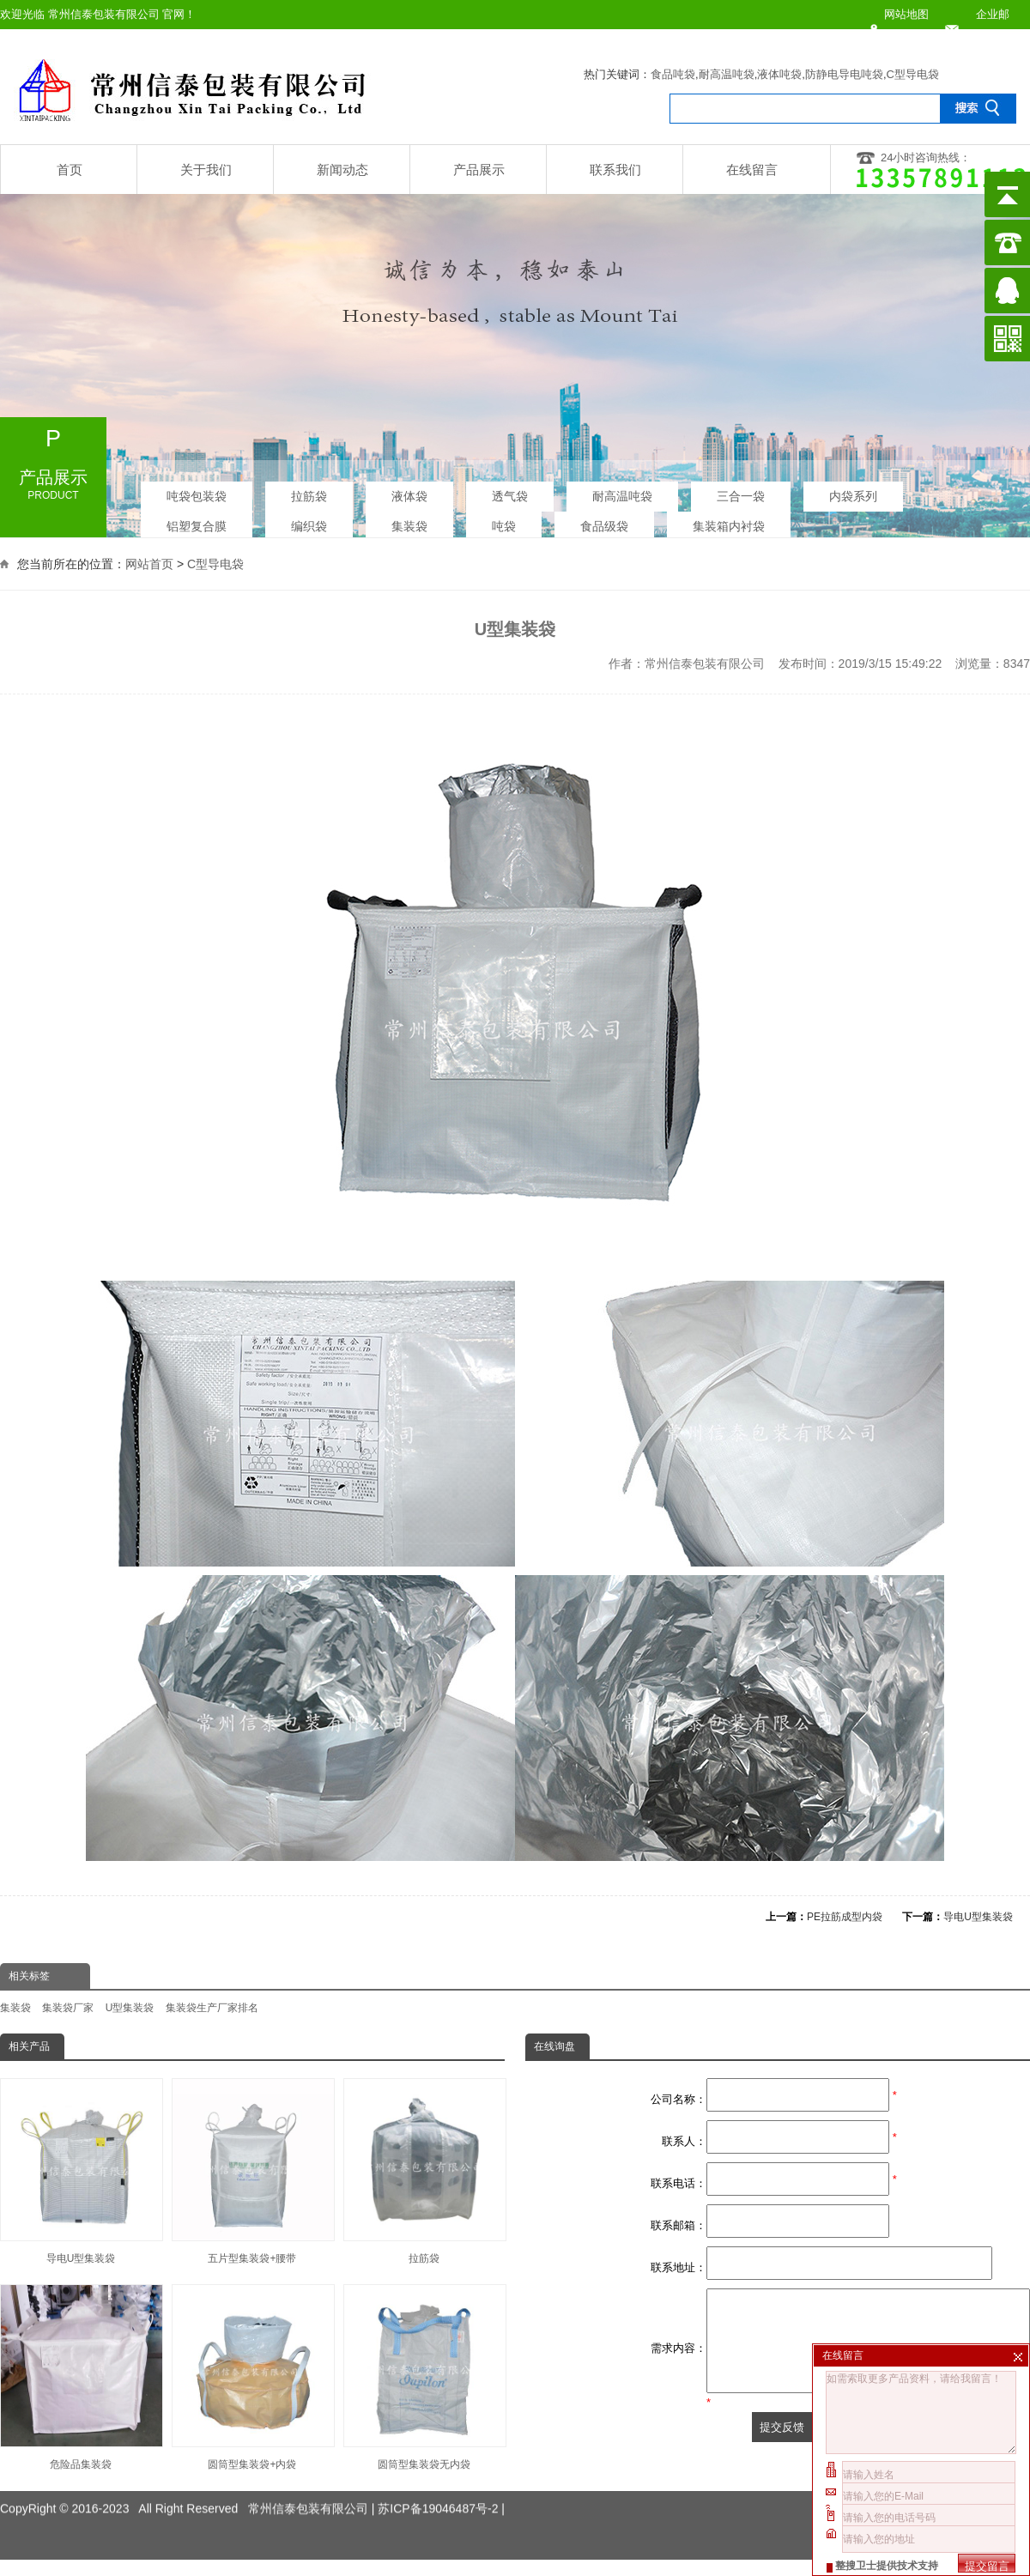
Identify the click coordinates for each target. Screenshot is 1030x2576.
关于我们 (206, 169)
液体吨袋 (779, 74)
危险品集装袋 (80, 2377)
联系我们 (615, 169)
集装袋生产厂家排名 (212, 2008)
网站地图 (906, 14)
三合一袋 (741, 493)
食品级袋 (604, 523)
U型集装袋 (130, 2008)
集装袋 (409, 523)
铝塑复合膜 (197, 523)
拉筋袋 (309, 493)
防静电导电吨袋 (844, 74)
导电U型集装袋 (978, 1917)
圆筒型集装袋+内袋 (252, 2377)
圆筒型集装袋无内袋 (424, 2377)
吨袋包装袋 (197, 493)
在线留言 (752, 169)
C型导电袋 (913, 74)
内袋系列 (853, 493)
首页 (69, 169)
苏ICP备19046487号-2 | (441, 2484)
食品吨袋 (673, 74)
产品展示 (479, 169)
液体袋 (409, 493)
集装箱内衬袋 (729, 523)
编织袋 (309, 523)
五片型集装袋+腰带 (252, 2171)
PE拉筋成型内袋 (844, 1917)
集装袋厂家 (68, 2008)
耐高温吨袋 (726, 74)
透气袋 (510, 493)
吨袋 (504, 523)
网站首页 (149, 562)
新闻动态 (342, 169)
